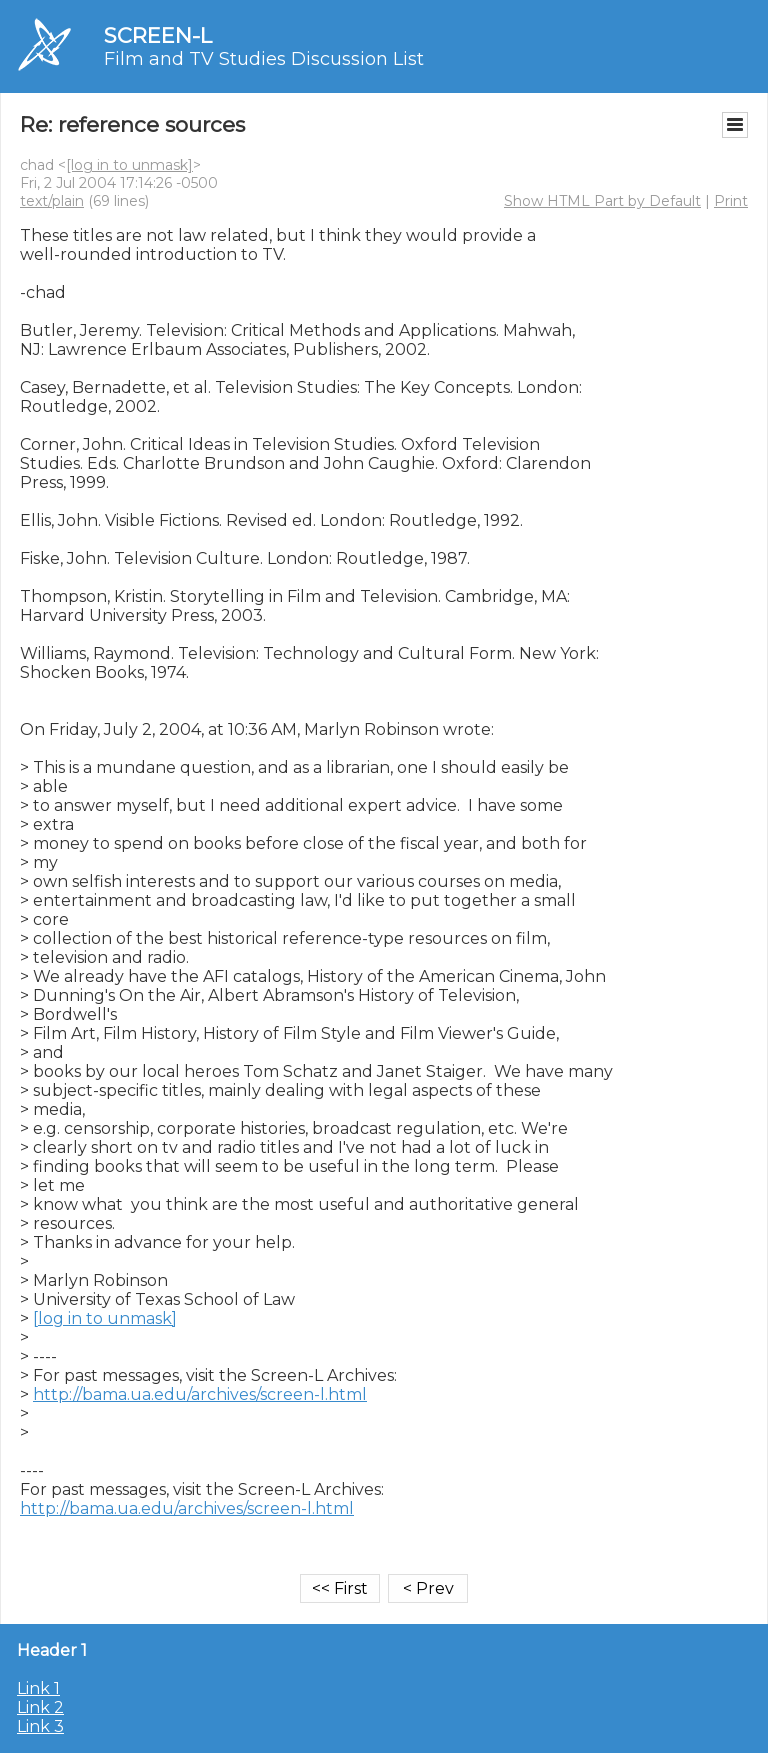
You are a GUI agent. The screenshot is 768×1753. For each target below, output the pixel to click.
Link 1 (38, 1688)
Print (731, 201)
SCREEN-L (158, 35)
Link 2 (40, 1707)
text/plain (52, 201)
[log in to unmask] (129, 165)
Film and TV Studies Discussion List (264, 59)
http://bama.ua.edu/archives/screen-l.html (200, 1394)
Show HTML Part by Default (602, 201)
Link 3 (40, 1726)
